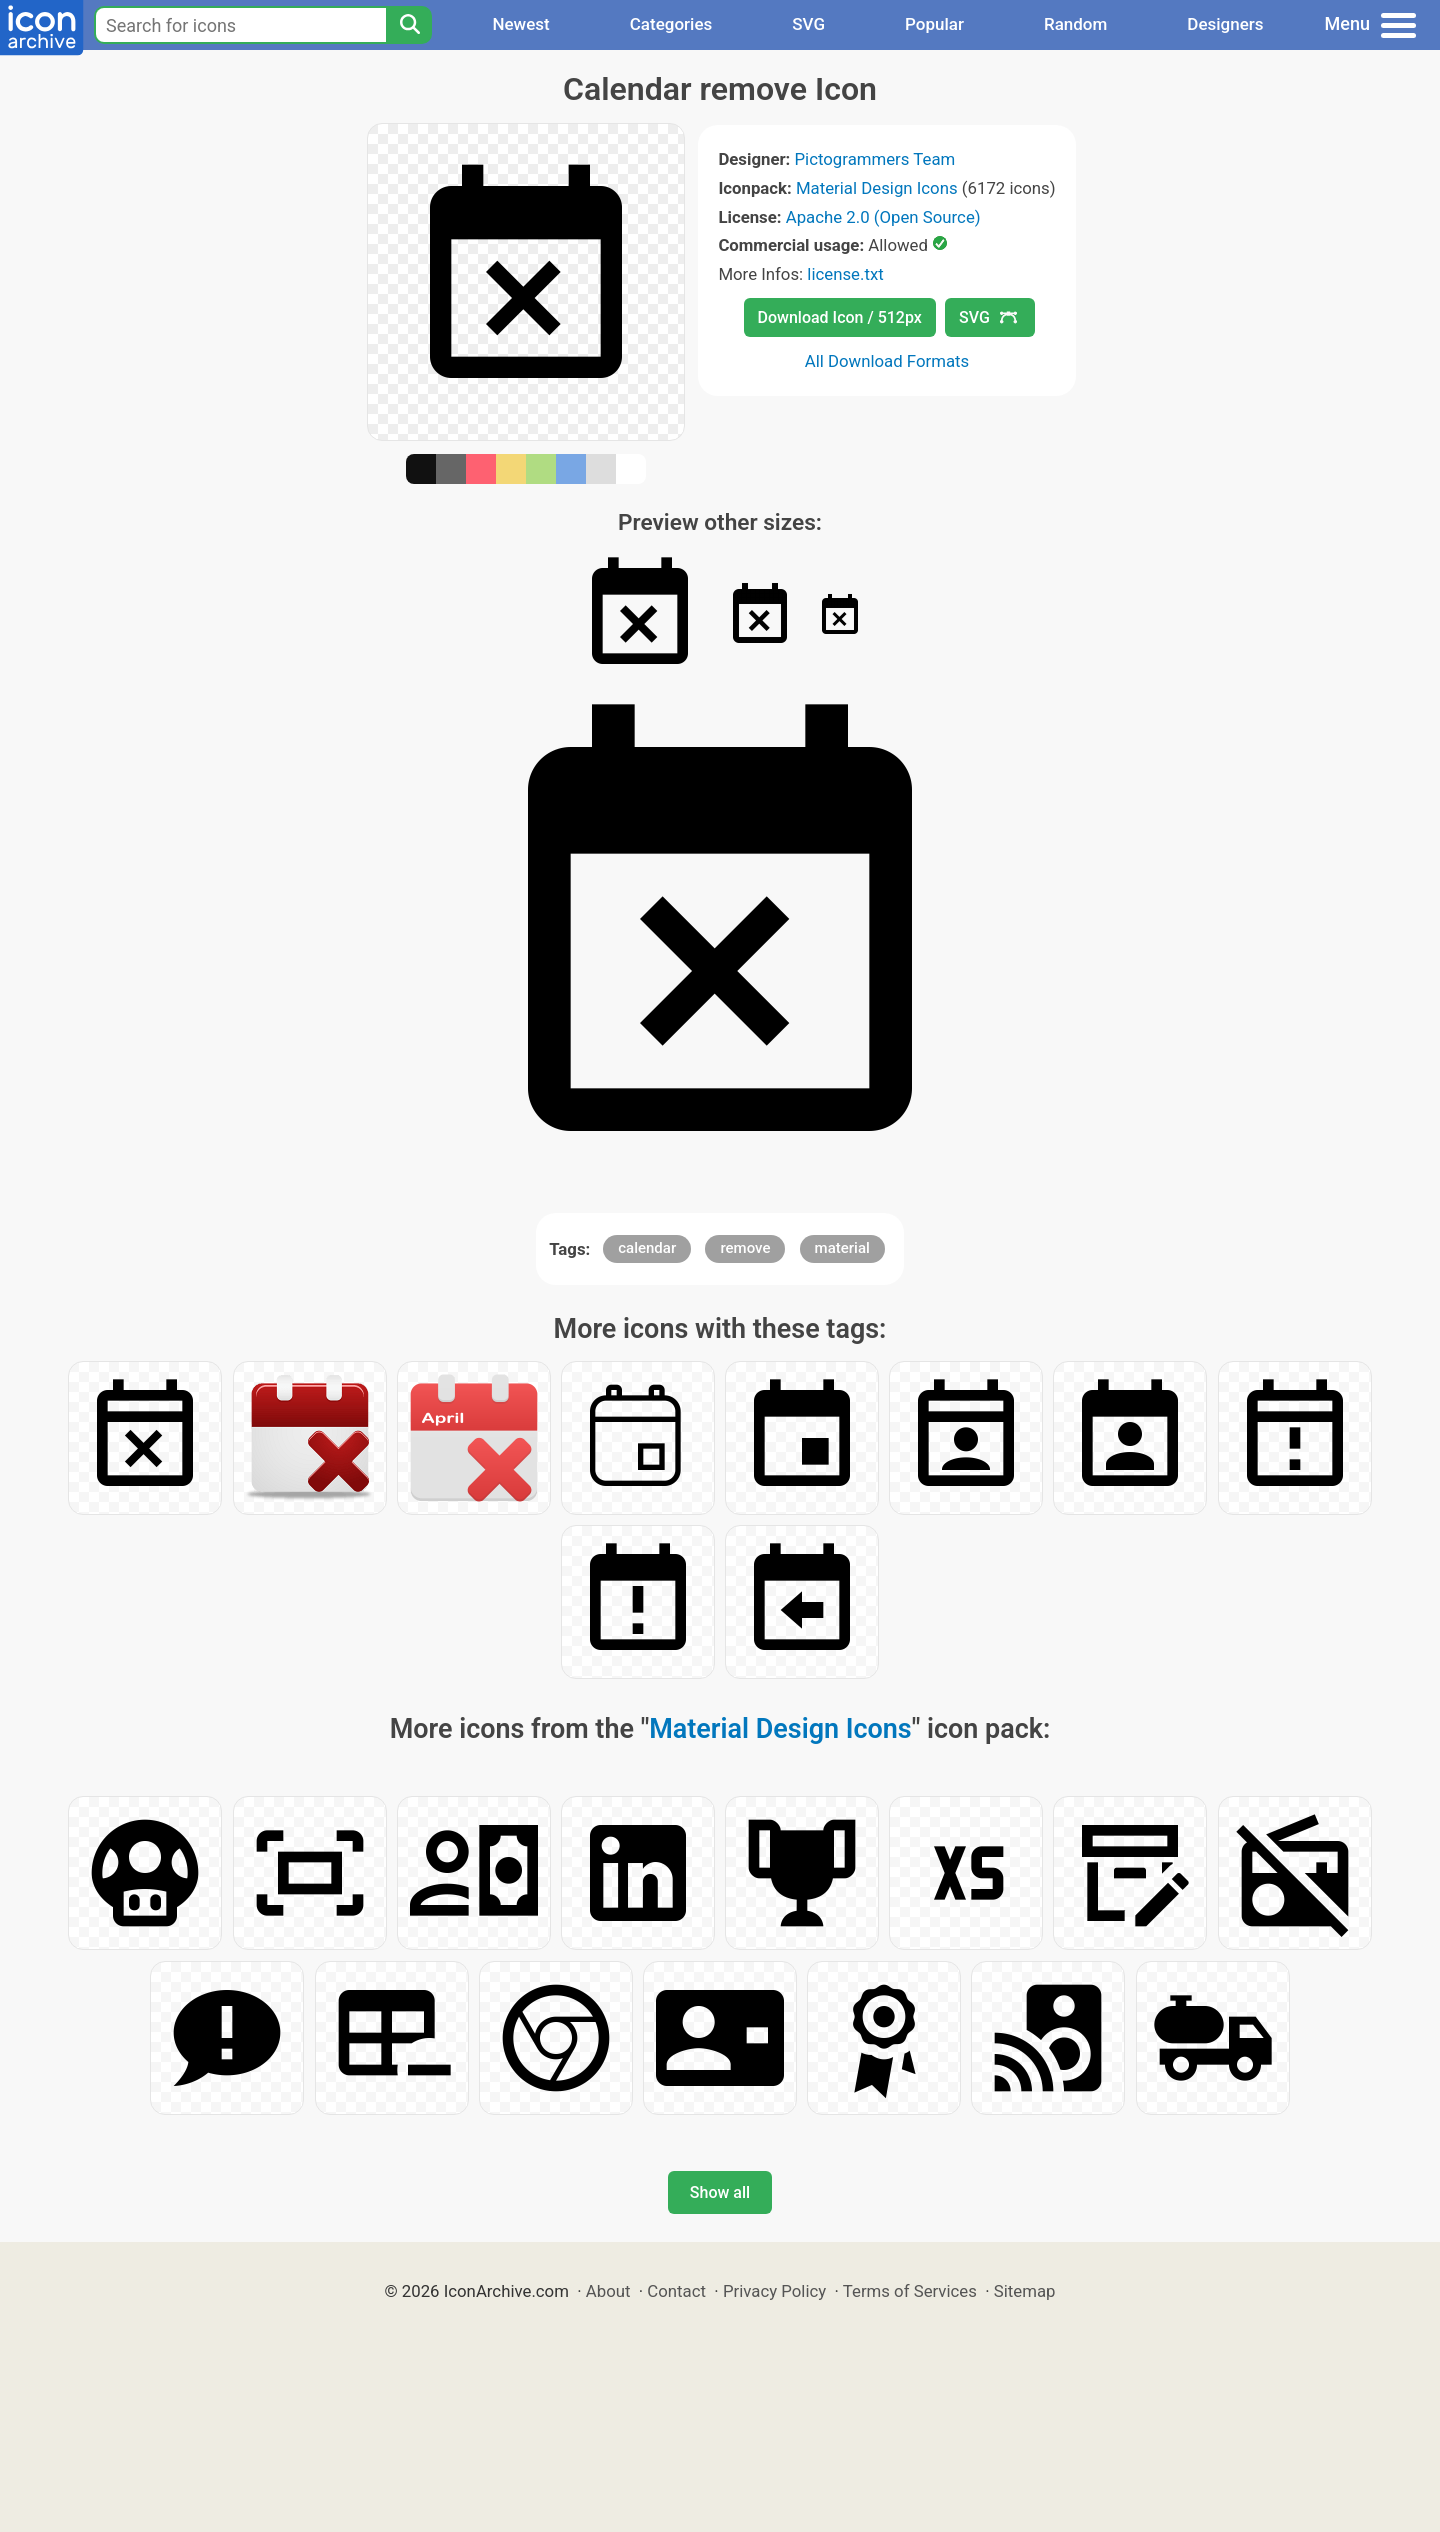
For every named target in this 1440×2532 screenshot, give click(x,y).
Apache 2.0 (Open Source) (883, 217)
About (608, 2291)
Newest (520, 24)
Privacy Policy (774, 2291)
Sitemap (1025, 2291)
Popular (934, 24)
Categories (671, 24)
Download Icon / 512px (840, 317)
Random (1075, 24)
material (842, 1248)
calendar (647, 1248)
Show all (720, 2192)
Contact (676, 2291)
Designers (1225, 24)
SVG (808, 24)
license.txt (845, 274)
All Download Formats (887, 361)
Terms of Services (910, 2291)
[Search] (409, 25)
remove (745, 1248)
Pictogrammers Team (875, 159)
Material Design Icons (877, 188)
